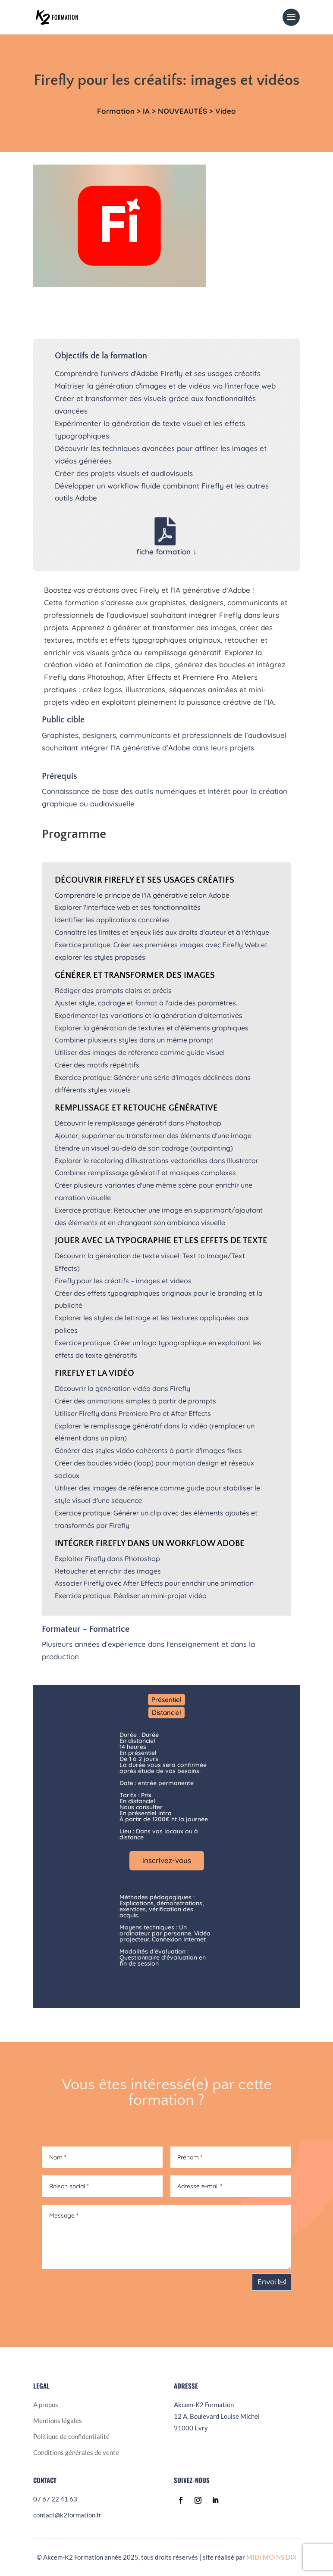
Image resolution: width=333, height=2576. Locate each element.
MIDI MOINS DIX (271, 2557)
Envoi (267, 2281)
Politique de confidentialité (71, 2436)
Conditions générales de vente (76, 2452)
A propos (45, 2404)
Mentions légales (57, 2420)
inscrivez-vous (166, 1860)
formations (33, 138)
